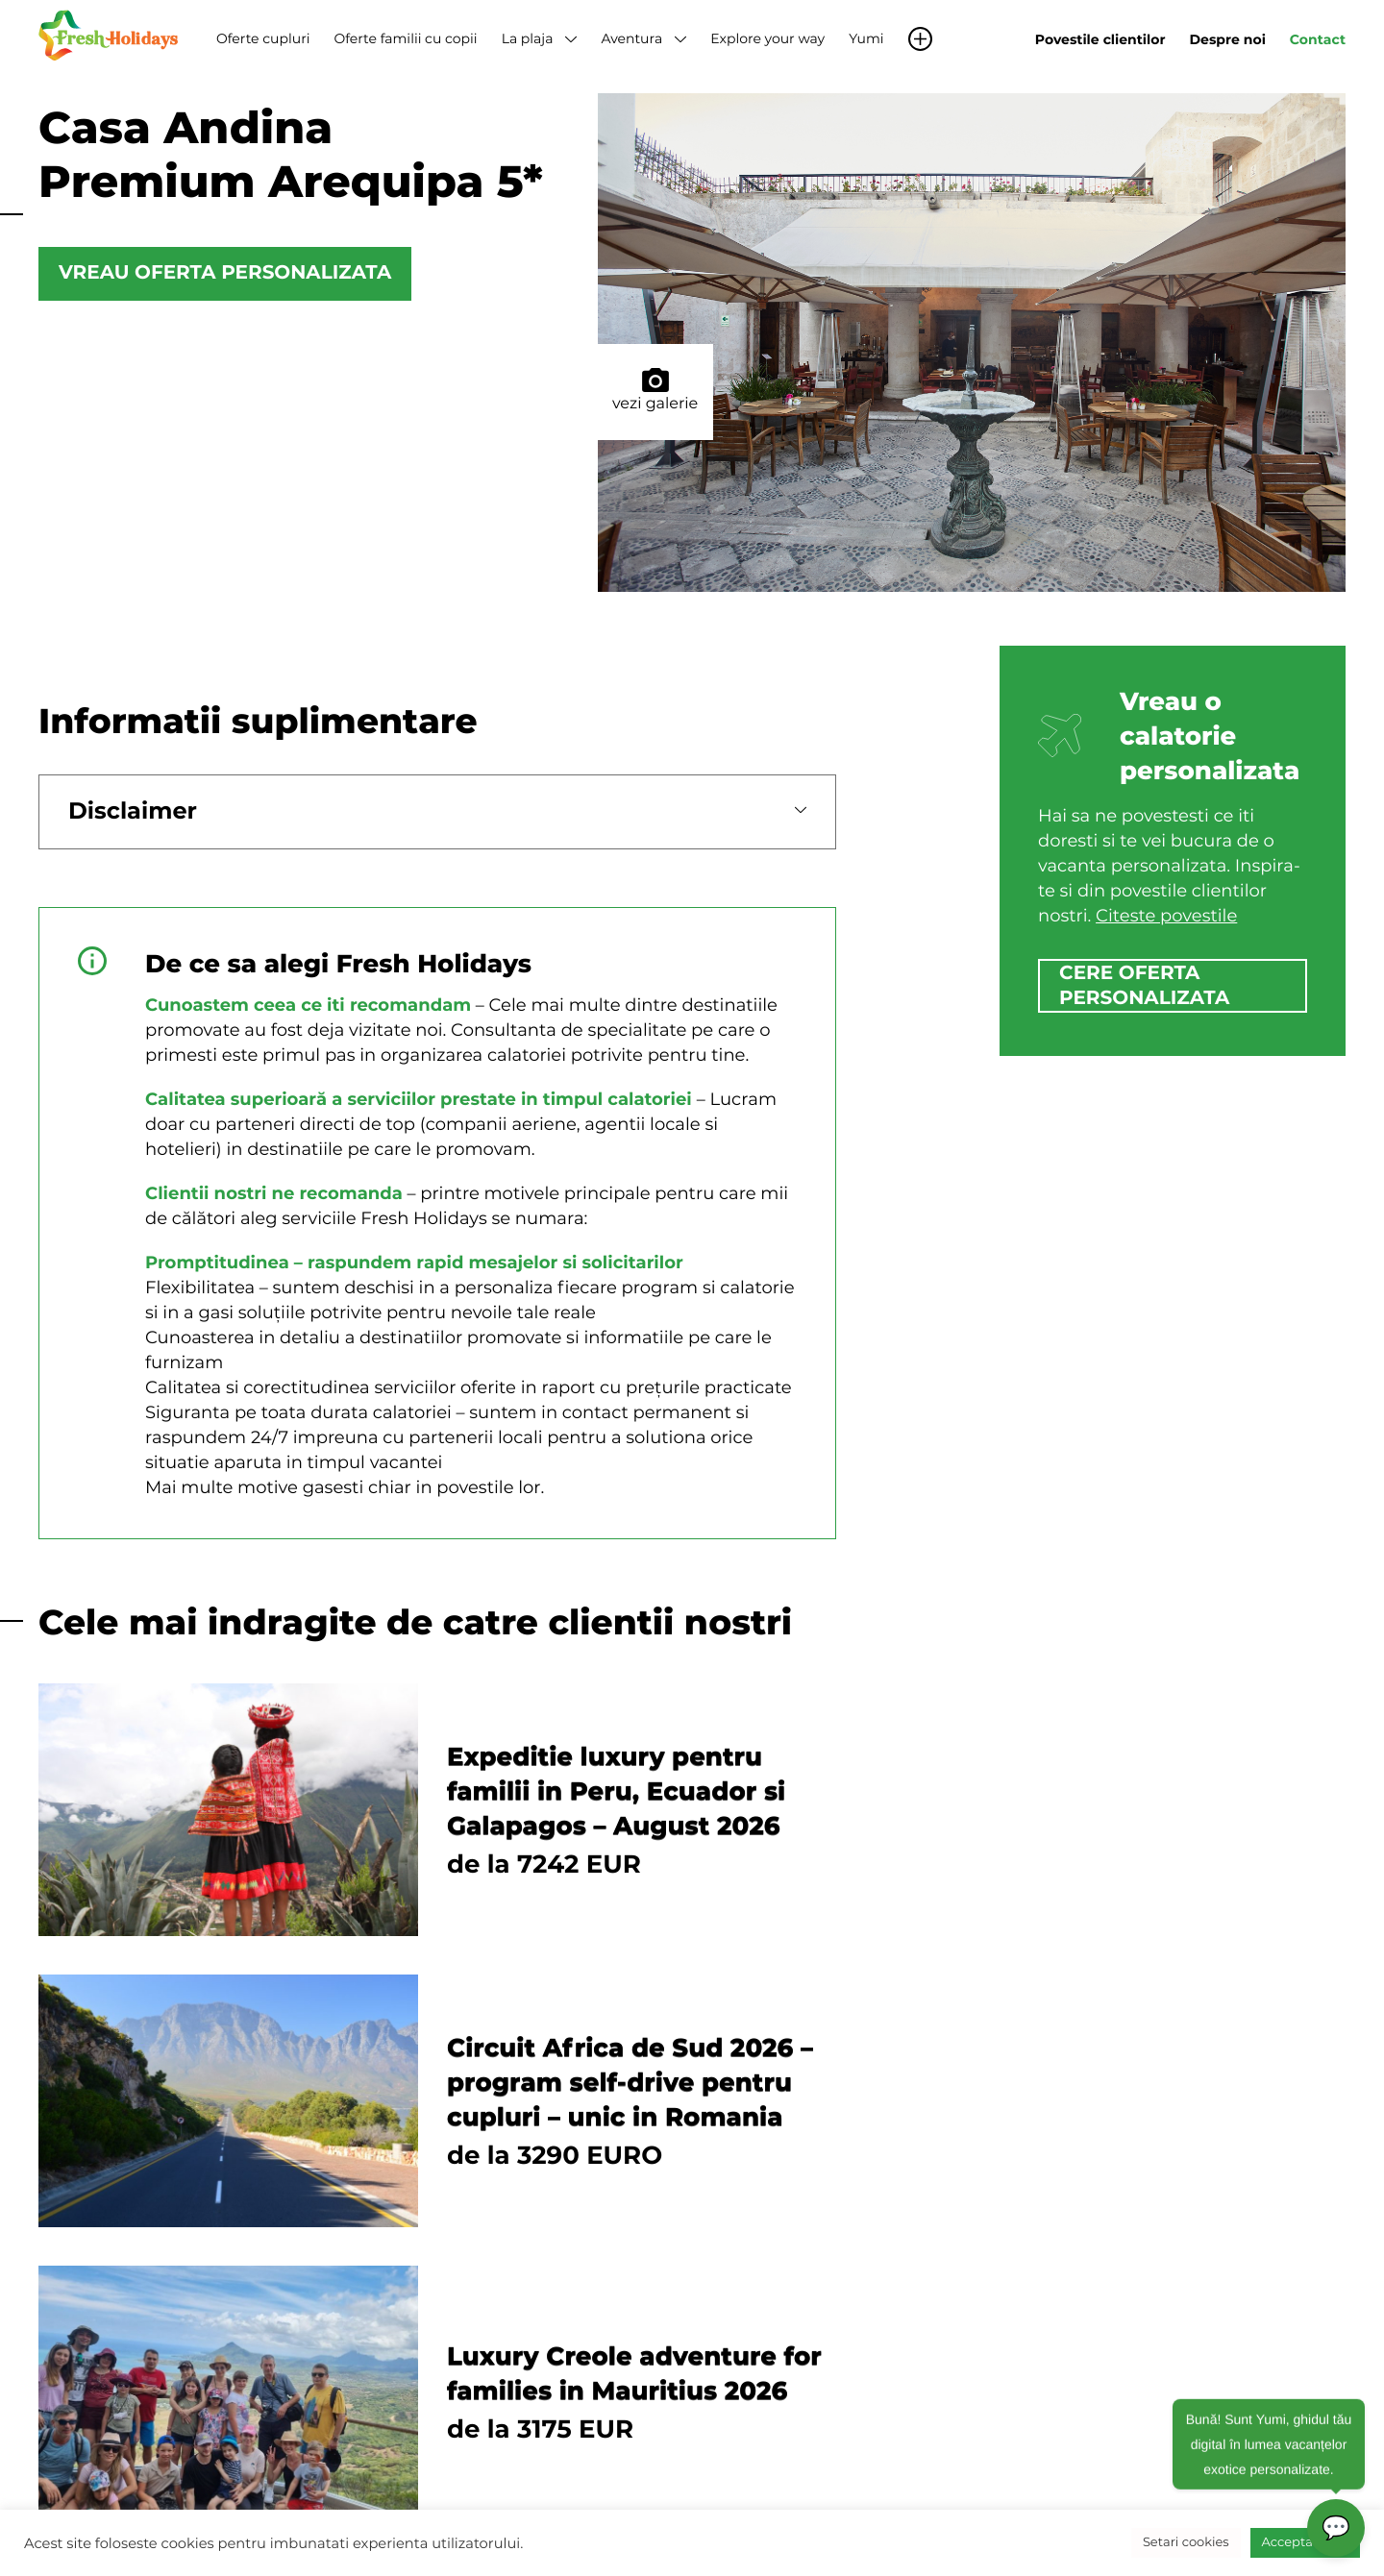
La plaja (528, 38)
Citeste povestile (1166, 915)
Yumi (866, 38)
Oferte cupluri (262, 38)
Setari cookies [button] (1186, 2542)
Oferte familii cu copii (405, 38)
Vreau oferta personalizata (225, 273)
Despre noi (1228, 39)
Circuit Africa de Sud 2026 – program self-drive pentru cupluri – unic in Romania (630, 2082)
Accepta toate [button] (1305, 2542)
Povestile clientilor (1100, 39)
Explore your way (767, 38)
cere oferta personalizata (1144, 986)
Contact (1318, 39)
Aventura (631, 38)
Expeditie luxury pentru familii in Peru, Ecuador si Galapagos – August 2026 (616, 1791)
